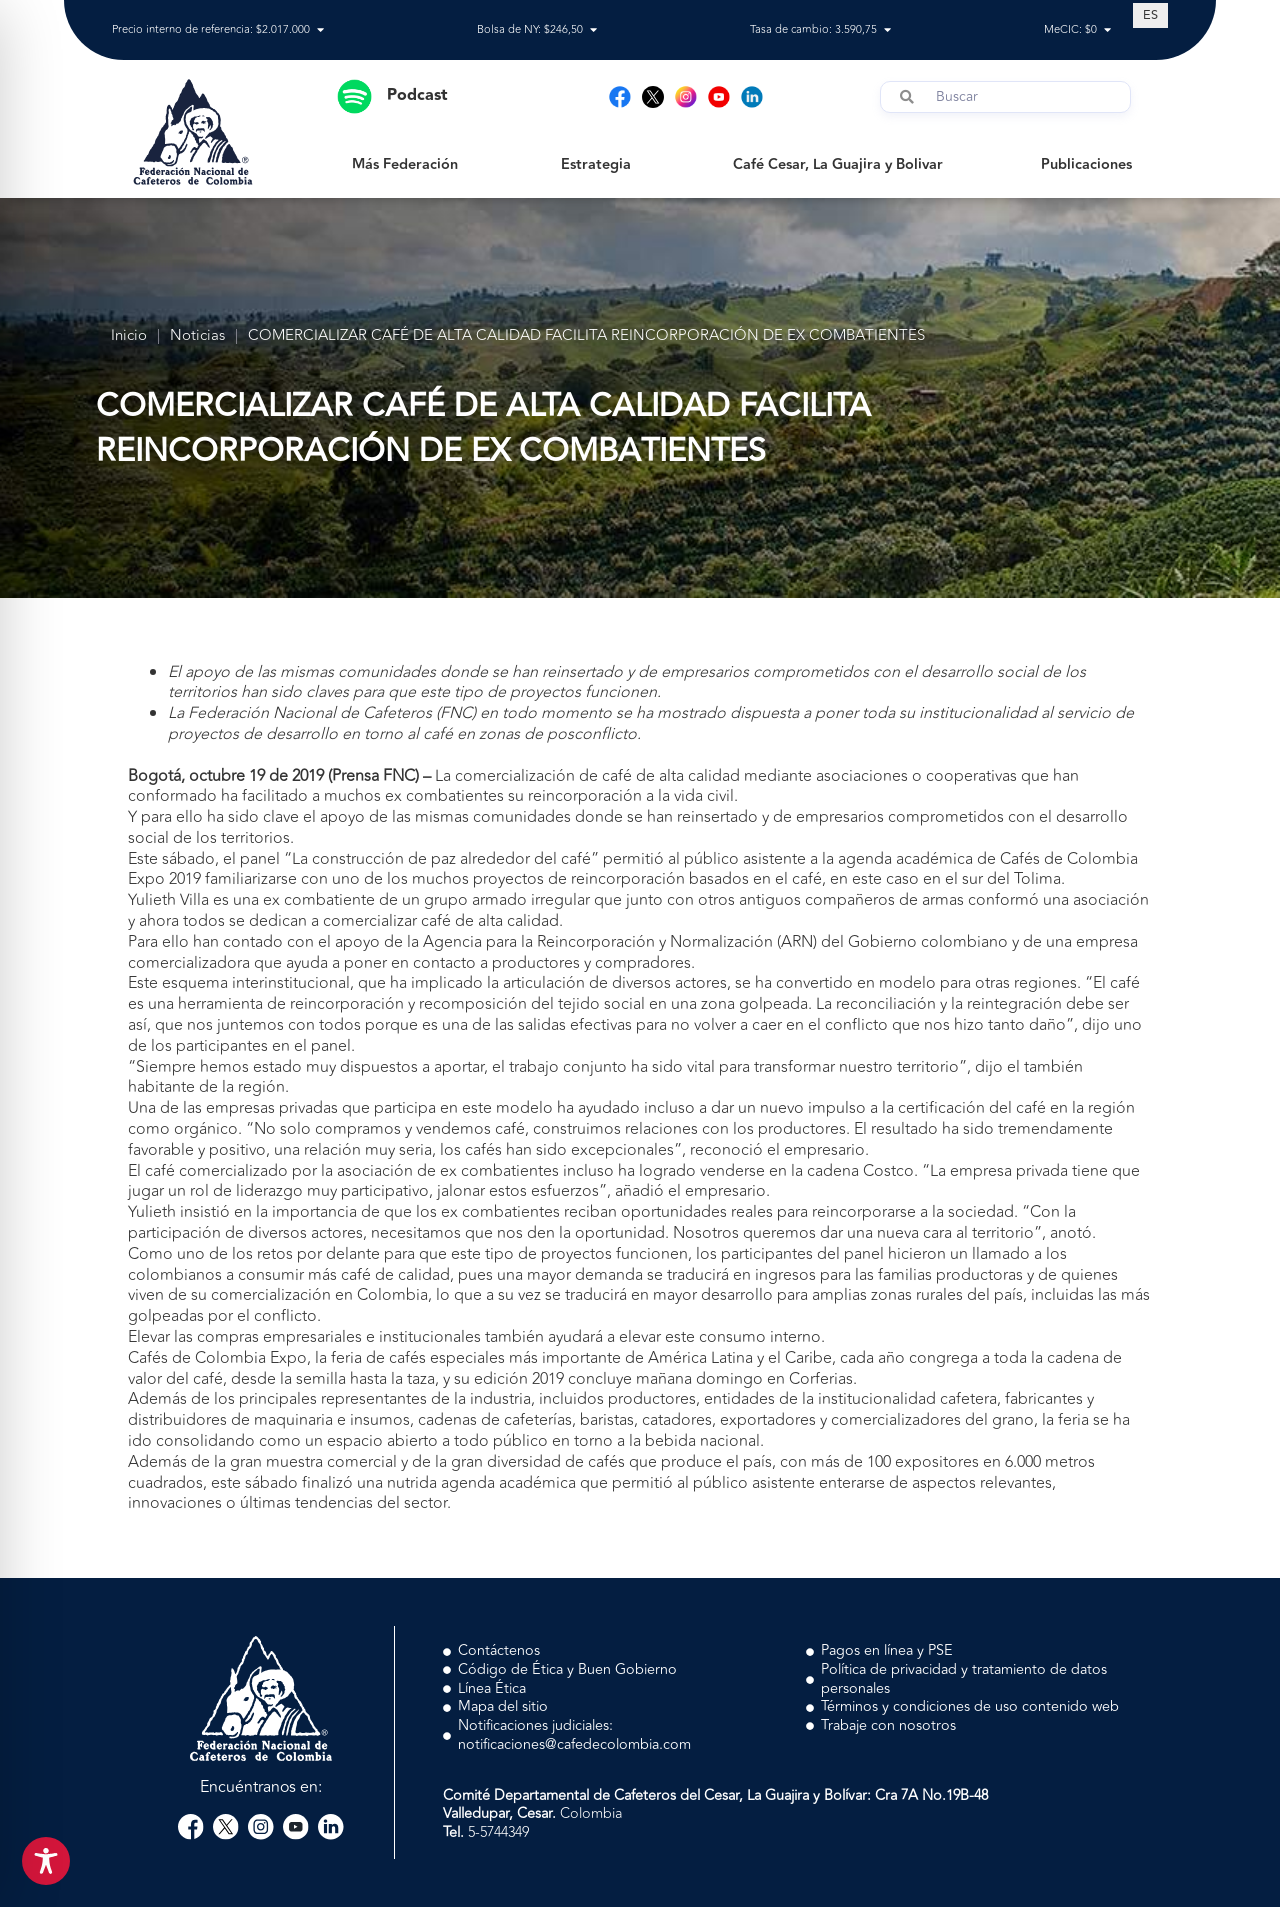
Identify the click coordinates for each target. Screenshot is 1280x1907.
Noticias (197, 336)
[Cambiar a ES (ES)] (1150, 15)
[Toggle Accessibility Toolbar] (46, 1861)
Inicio (129, 336)
